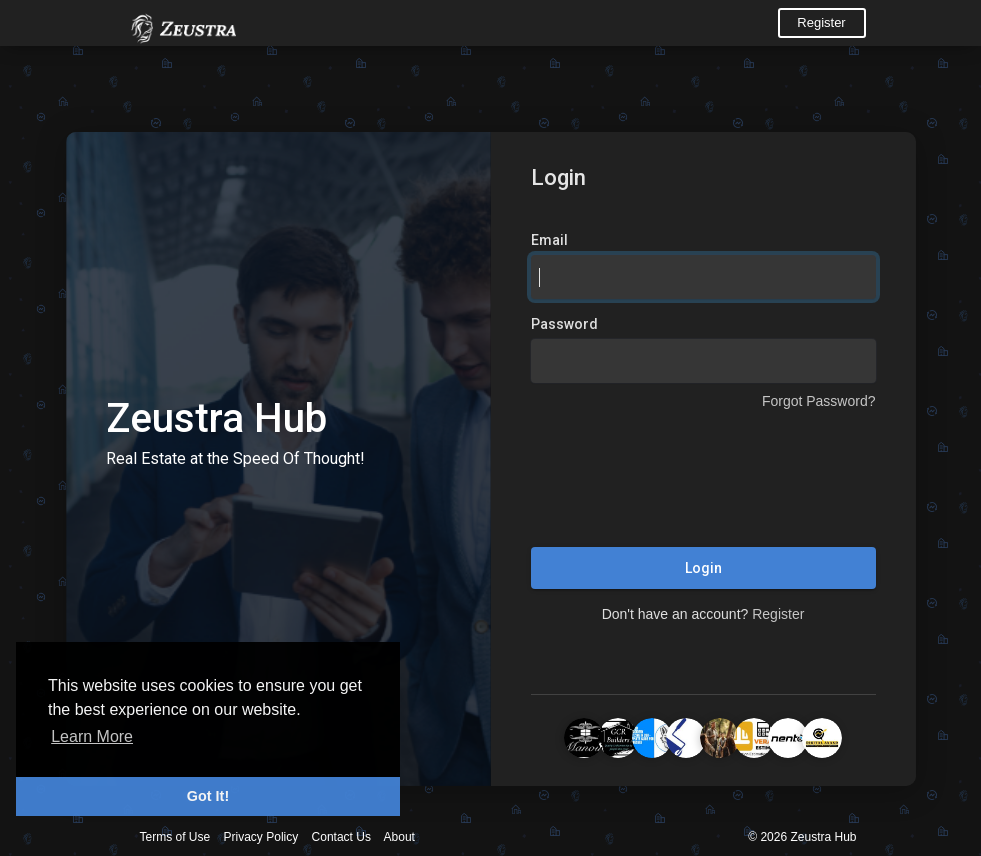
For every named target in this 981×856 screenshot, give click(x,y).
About (399, 837)
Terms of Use (175, 837)
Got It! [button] (208, 796)
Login (703, 568)
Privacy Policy (261, 837)
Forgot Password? (819, 401)
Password (564, 324)
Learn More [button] (92, 736)
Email (549, 240)
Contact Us (341, 837)
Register (821, 22)
